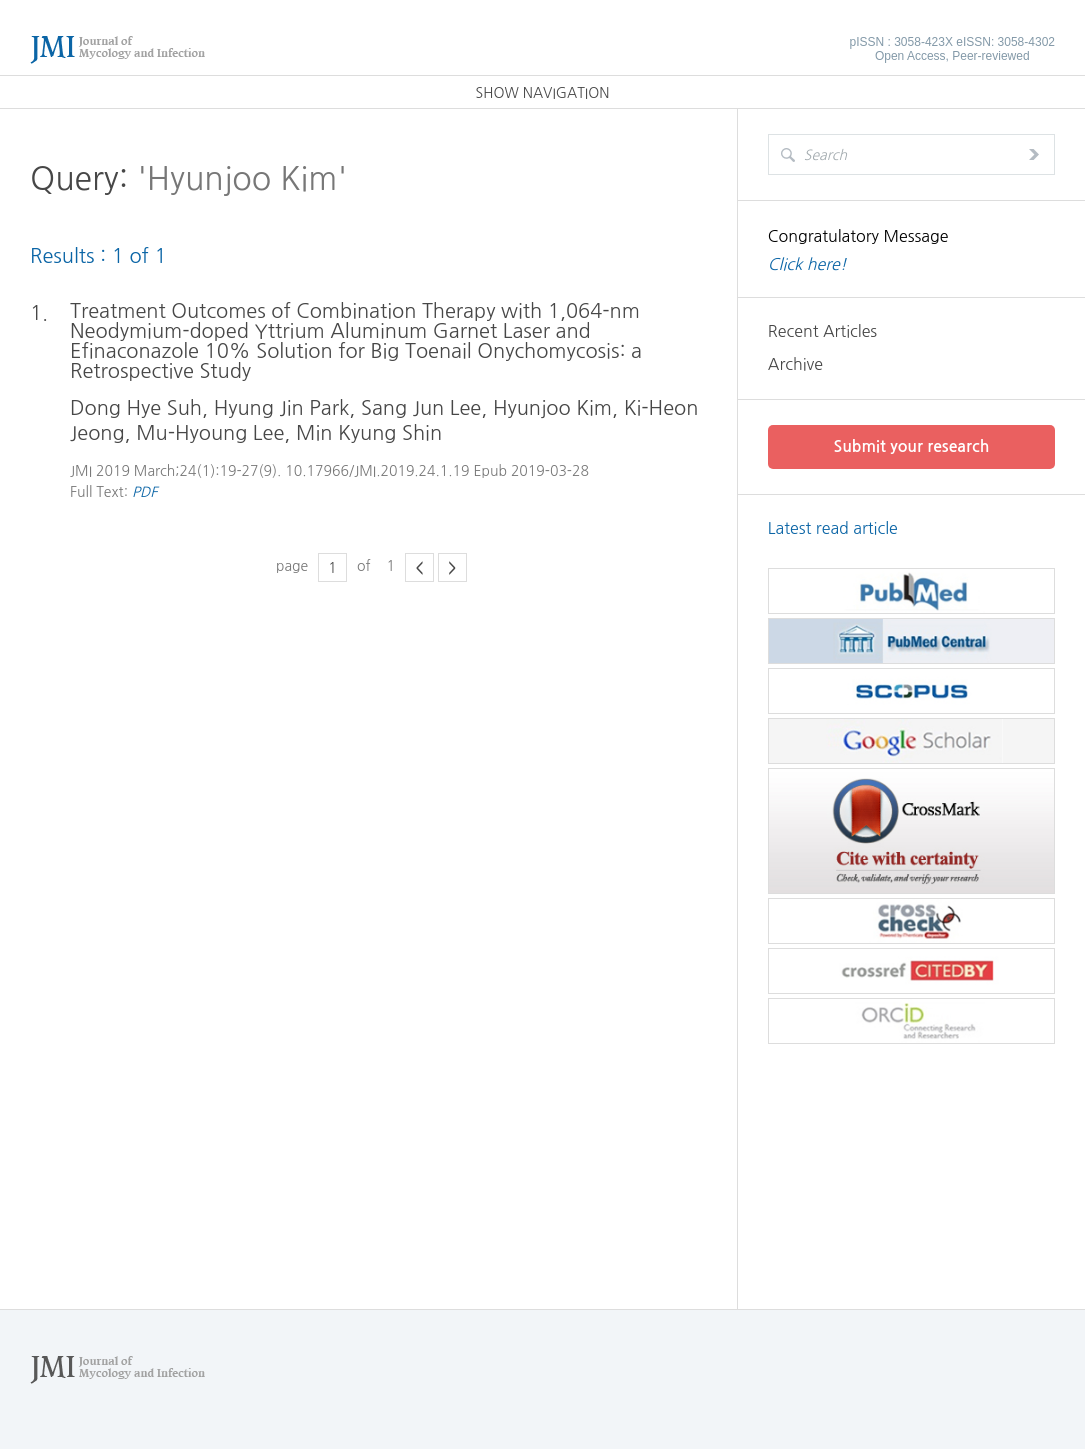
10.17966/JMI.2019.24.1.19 (377, 471)
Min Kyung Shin (369, 433)
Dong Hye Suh (136, 408)
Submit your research (911, 446)
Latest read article (833, 528)
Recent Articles (822, 331)
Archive (795, 364)
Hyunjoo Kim (552, 408)
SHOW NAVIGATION (543, 93)
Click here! (807, 264)
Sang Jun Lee (421, 408)
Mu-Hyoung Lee (210, 433)
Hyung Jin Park (282, 408)
